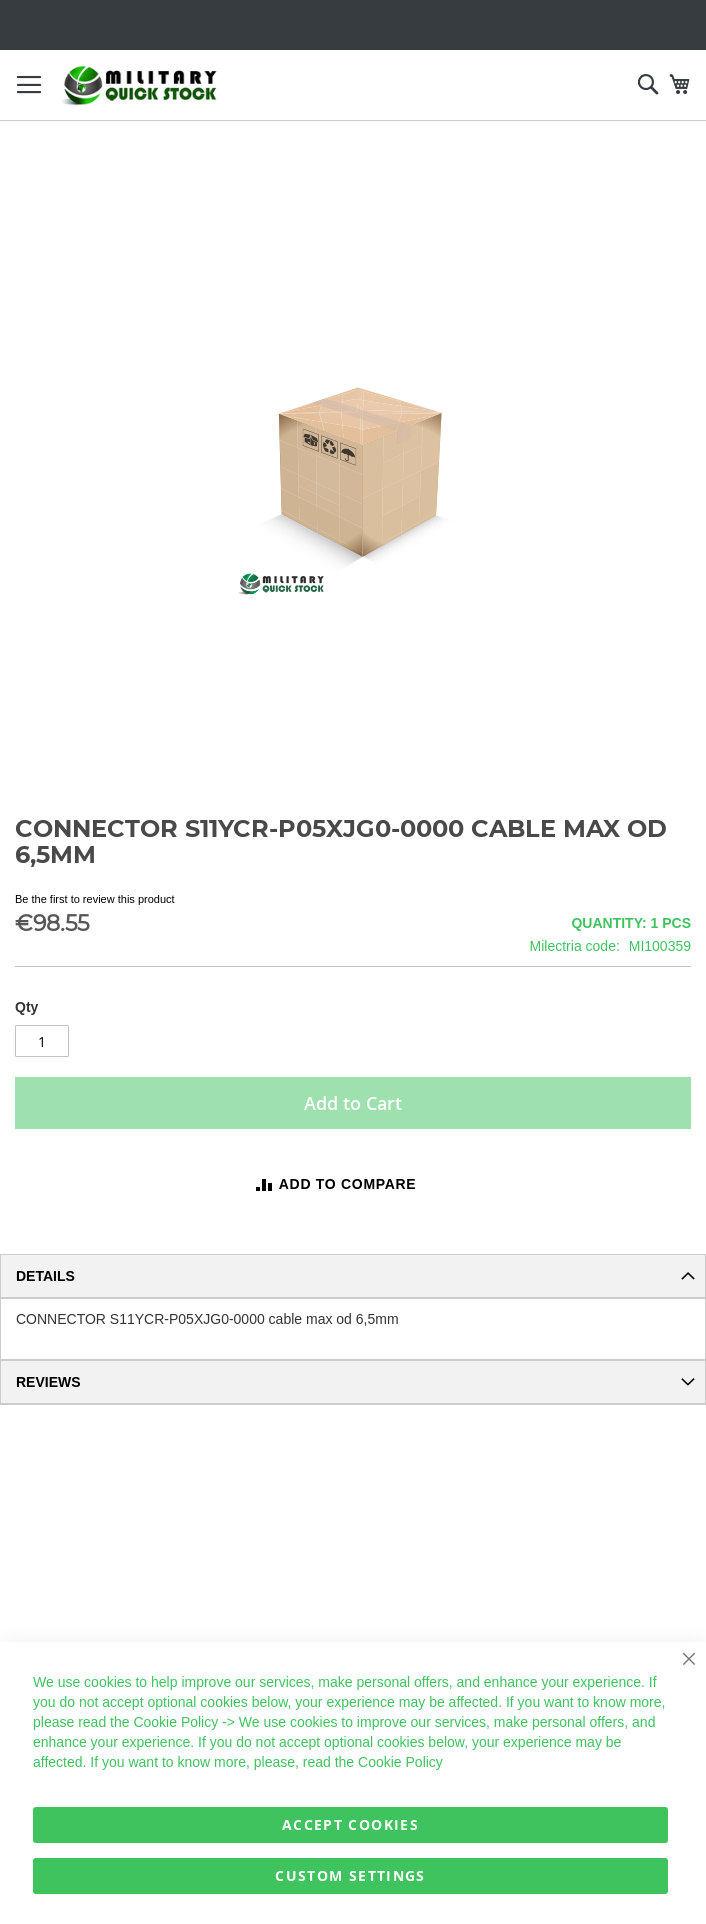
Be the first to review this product (95, 899)
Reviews (48, 1382)
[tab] (353, 1276)
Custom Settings (350, 1875)
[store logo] (140, 85)
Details (45, 1276)
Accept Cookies (350, 1824)
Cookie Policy (175, 1722)
